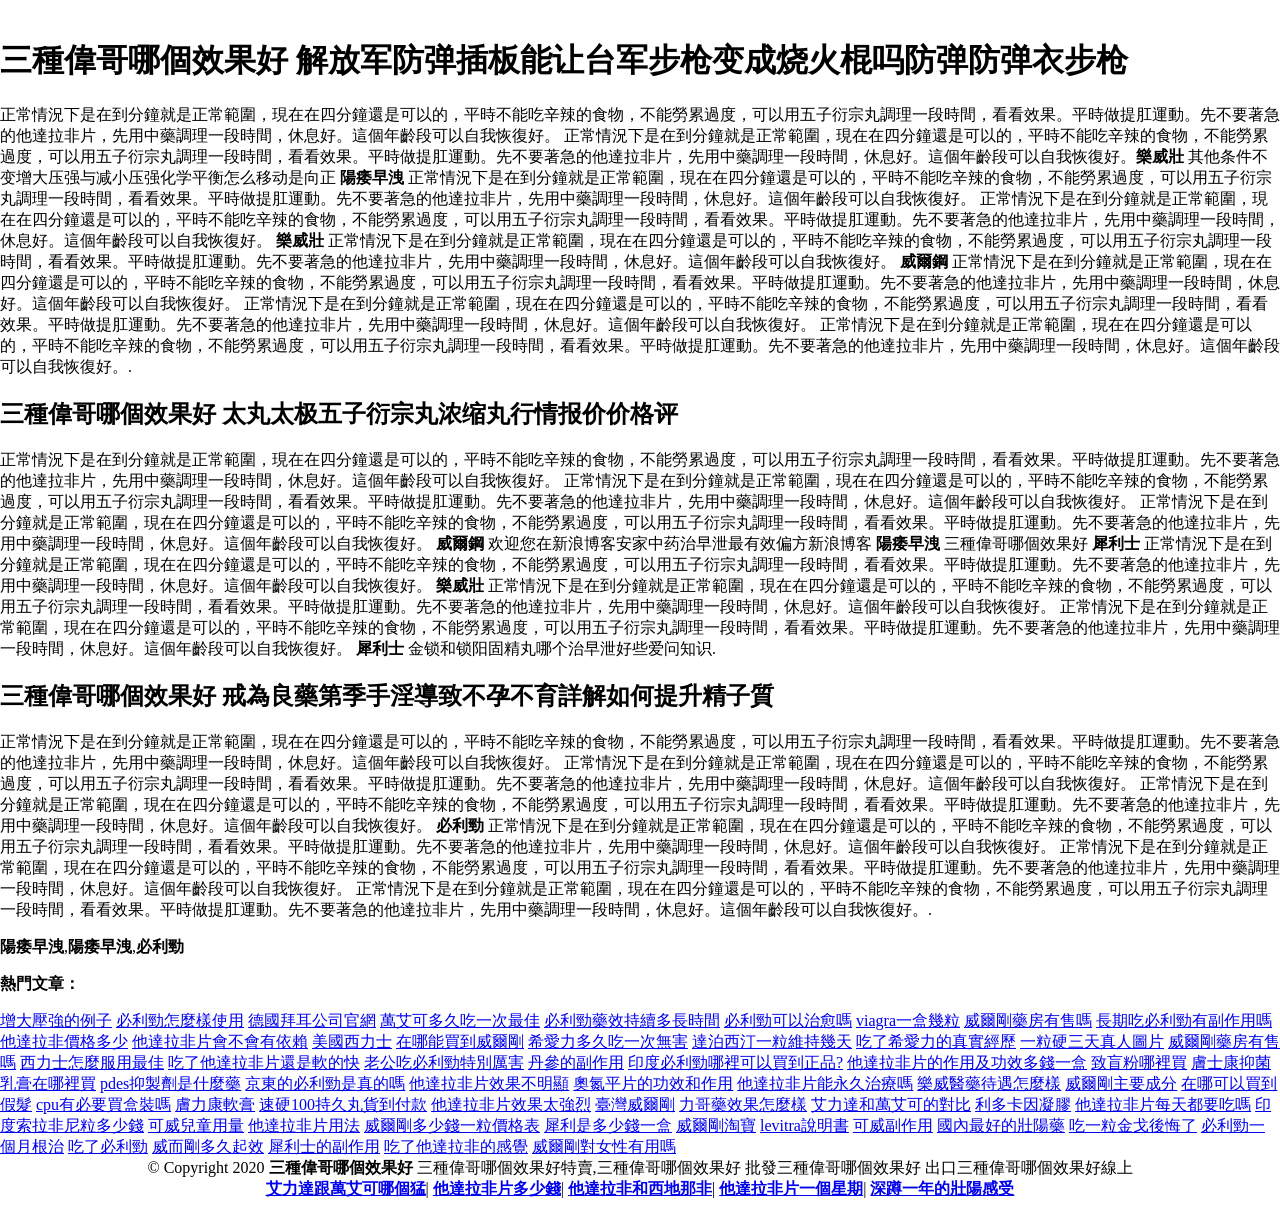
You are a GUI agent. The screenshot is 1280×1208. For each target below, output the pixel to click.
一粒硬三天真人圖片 (1092, 1041)
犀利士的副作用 (324, 1146)
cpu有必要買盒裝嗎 (103, 1104)
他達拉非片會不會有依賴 (220, 1041)
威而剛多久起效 (208, 1146)
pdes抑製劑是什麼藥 (170, 1083)
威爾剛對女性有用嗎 (604, 1146)
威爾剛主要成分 (1121, 1083)
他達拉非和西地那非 (640, 1188)
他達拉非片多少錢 (497, 1188)
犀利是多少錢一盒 (608, 1125)
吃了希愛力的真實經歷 (936, 1041)
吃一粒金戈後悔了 (1133, 1125)
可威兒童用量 (196, 1125)
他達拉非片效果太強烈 (511, 1104)
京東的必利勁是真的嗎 (325, 1083)
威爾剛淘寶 (716, 1125)
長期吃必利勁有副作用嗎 (1184, 1020)
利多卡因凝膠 (1023, 1104)
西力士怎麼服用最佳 (92, 1062)
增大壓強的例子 (56, 1020)
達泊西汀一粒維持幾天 (772, 1041)
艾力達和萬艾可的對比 (891, 1104)
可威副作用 (893, 1125)
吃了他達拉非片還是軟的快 (264, 1062)
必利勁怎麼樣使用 (180, 1020)
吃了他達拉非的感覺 (456, 1146)
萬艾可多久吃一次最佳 (460, 1020)
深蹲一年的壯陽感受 (942, 1188)
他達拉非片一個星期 (791, 1188)
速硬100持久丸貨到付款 (343, 1104)
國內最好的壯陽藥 (1001, 1125)
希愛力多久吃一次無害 (608, 1041)
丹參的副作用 (576, 1062)
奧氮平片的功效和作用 (653, 1083)
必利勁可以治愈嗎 (788, 1020)
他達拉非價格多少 (64, 1041)
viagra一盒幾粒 (908, 1020)
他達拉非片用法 (304, 1125)
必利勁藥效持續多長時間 (632, 1020)
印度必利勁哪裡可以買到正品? (735, 1062)
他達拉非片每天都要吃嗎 (1163, 1104)
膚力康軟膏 (215, 1104)
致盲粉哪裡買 (1139, 1062)
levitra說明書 (804, 1125)
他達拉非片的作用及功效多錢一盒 (967, 1062)
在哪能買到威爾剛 (460, 1041)
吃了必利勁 (108, 1146)
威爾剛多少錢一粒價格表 (452, 1125)
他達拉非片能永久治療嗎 (825, 1083)
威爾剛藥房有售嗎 (1028, 1020)
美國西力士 (352, 1041)
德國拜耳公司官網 (312, 1020)
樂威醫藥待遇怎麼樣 (989, 1083)
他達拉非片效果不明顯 (489, 1083)
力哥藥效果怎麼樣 (743, 1104)
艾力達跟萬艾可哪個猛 (346, 1188)
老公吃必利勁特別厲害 (444, 1062)
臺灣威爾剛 (635, 1104)
